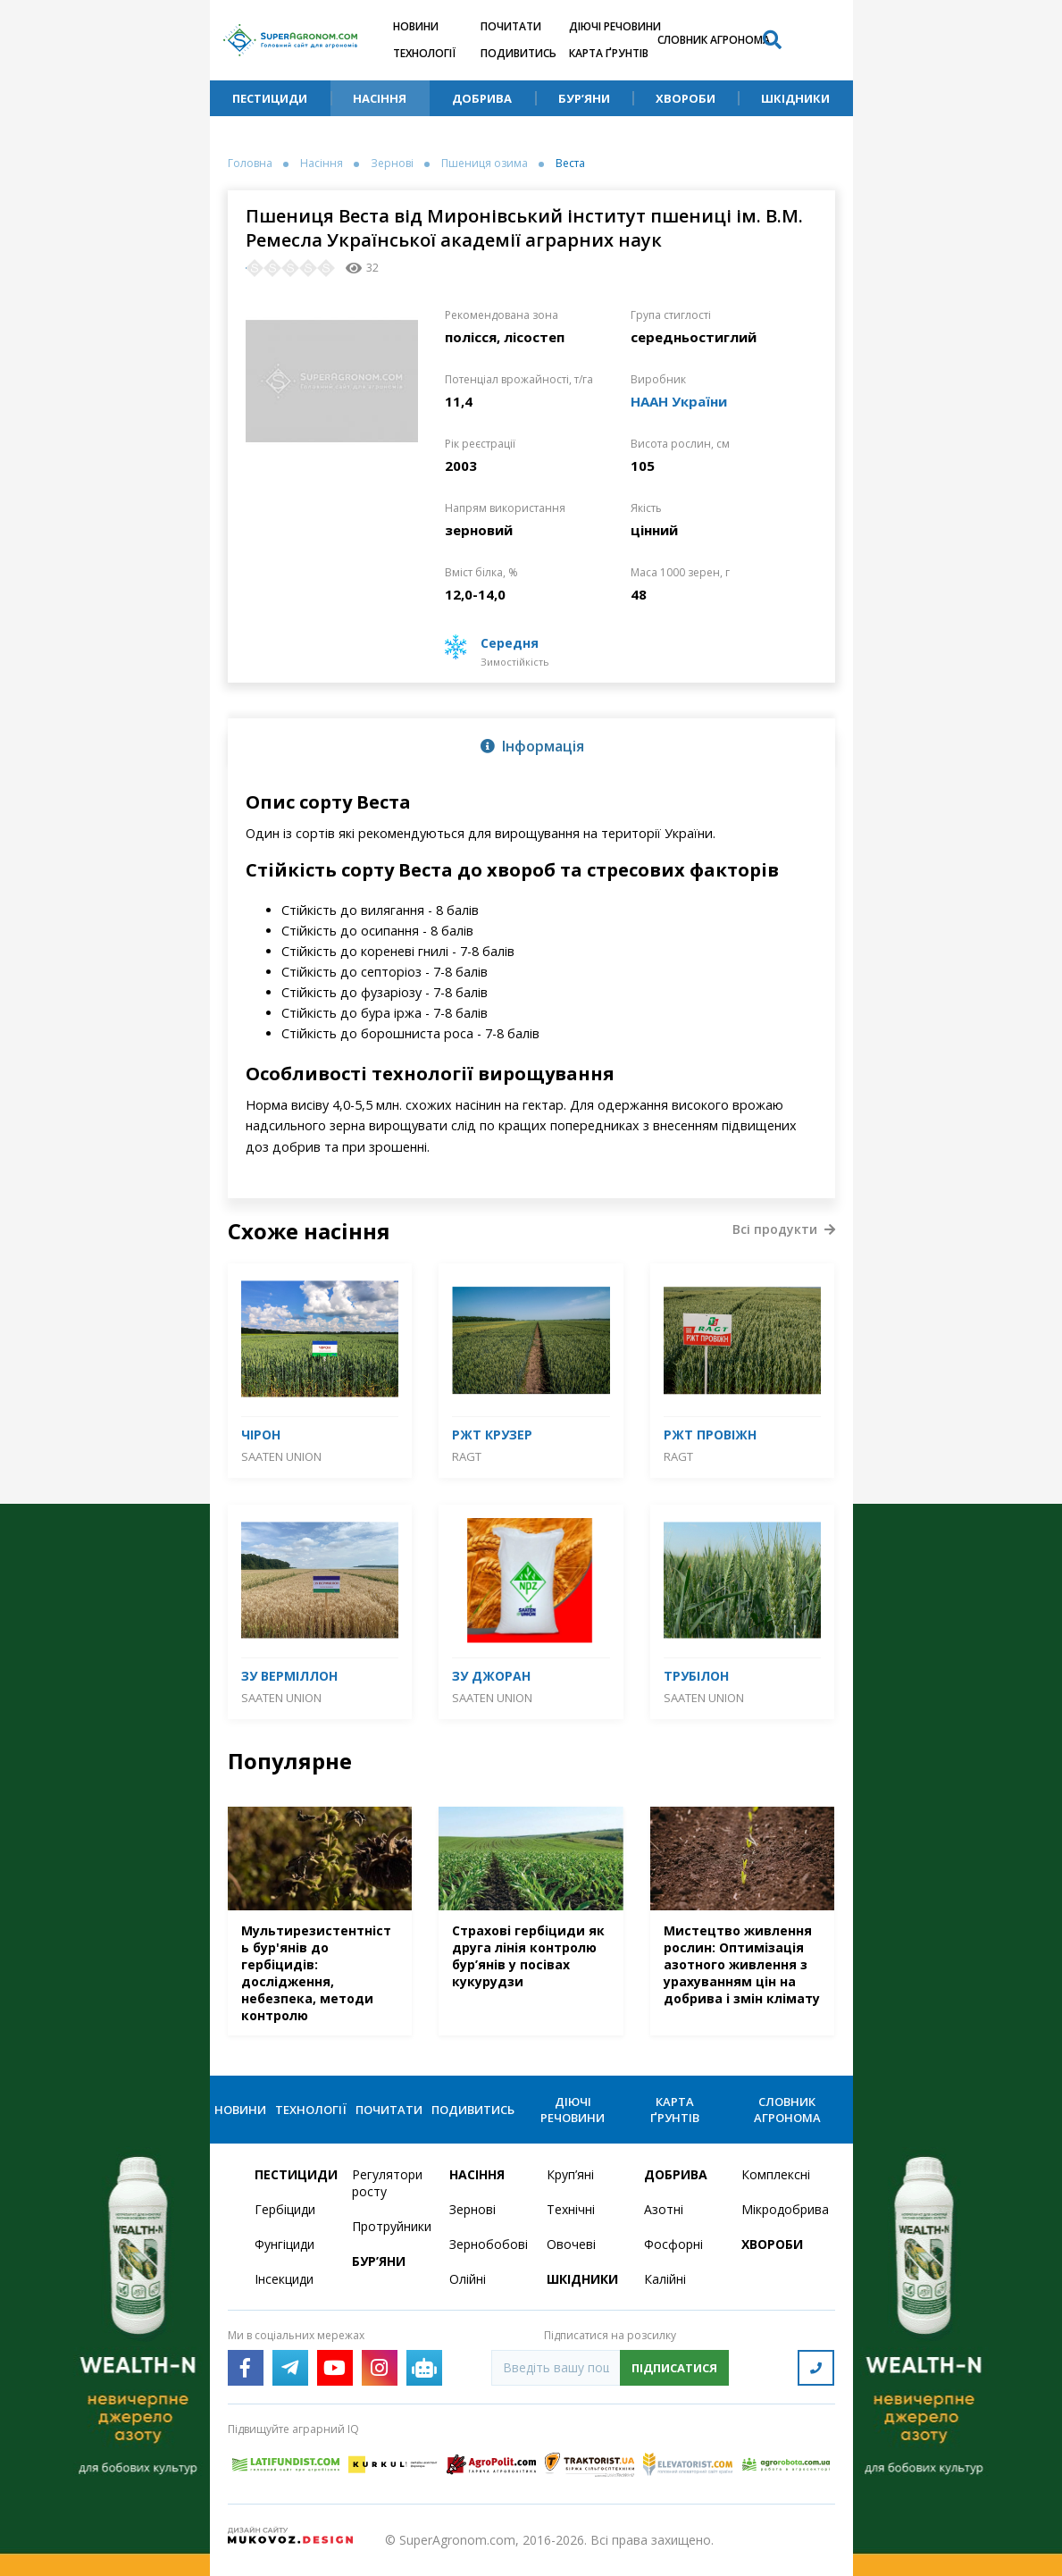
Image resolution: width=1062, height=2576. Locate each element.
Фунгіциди (284, 2244)
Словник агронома (713, 39)
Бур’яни (584, 98)
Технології (424, 53)
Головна (250, 163)
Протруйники (390, 2226)
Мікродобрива (779, 2209)
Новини (416, 26)
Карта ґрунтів (608, 53)
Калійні (665, 2278)
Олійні (467, 2278)
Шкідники (795, 98)
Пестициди (269, 98)
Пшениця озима (484, 163)
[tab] (531, 745)
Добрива (482, 98)
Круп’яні (570, 2174)
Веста (570, 163)
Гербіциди (285, 2209)
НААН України (679, 401)
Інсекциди (284, 2278)
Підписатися (674, 2368)
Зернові (392, 163)
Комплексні (775, 2174)
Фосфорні (673, 2244)
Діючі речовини (615, 26)
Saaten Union (281, 1456)
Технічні (571, 2209)
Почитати (511, 26)
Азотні (663, 2209)
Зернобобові (487, 2244)
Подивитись (518, 53)
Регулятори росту (387, 2183)
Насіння (379, 98)
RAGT (466, 1456)
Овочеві (571, 2244)
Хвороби (685, 98)
